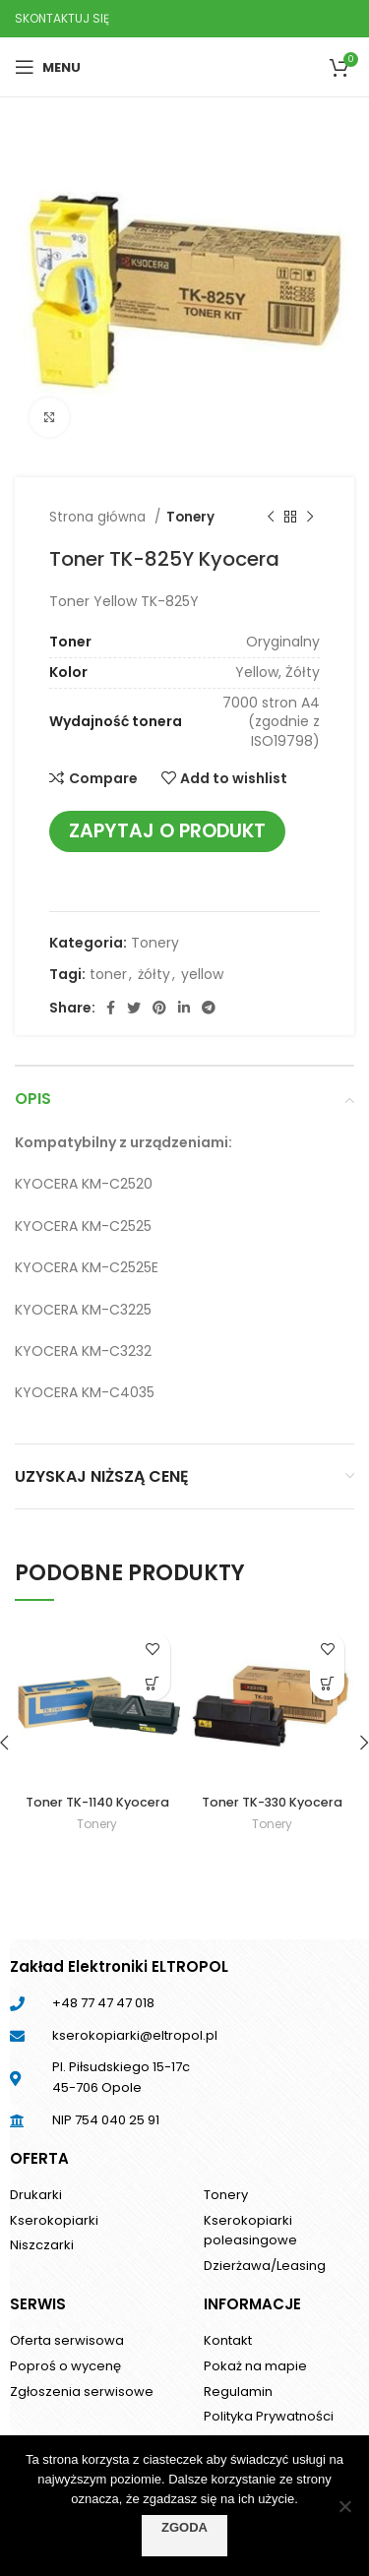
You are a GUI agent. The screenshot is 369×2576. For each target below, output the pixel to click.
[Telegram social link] (208, 1007)
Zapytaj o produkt (167, 831)
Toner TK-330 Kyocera (272, 1802)
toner (108, 974)
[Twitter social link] (134, 1007)
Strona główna (99, 517)
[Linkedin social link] (184, 1007)
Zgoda (184, 2527)
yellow (202, 974)
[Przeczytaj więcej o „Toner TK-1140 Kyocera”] (153, 1683)
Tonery (190, 517)
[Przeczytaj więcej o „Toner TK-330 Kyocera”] (327, 1683)
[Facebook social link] (110, 1007)
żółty (154, 974)
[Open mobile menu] (48, 67)
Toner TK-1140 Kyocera (97, 1802)
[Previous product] (270, 517)
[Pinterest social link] (159, 1007)
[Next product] (310, 517)
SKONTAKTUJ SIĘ (62, 18)
